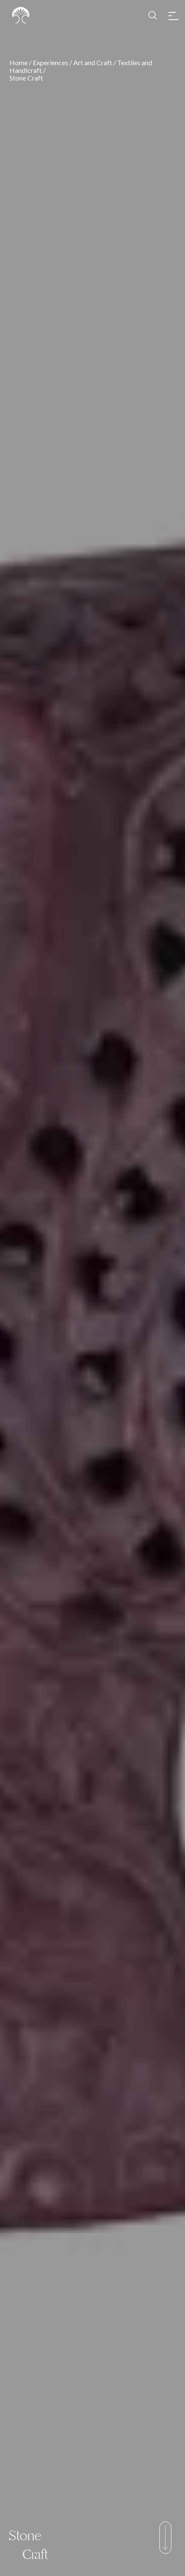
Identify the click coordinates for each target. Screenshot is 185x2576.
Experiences (50, 62)
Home (18, 62)
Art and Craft (92, 62)
